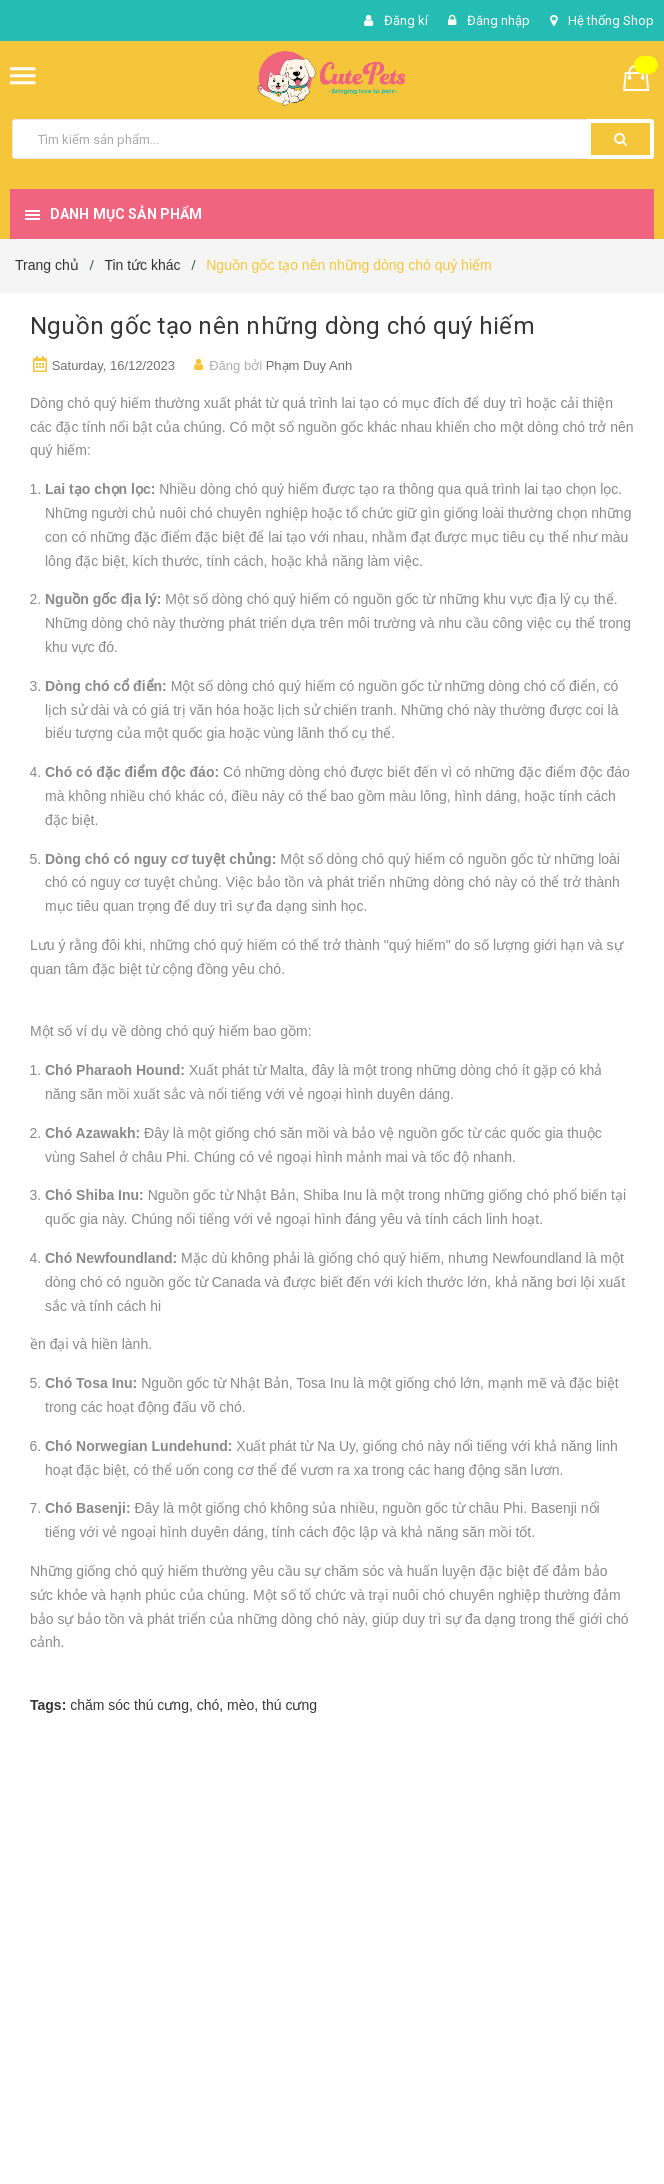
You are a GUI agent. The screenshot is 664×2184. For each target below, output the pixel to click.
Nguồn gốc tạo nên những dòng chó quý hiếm (282, 326)
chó (208, 1705)
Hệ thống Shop (611, 20)
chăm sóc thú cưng (129, 1705)
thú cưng (289, 1705)
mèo (240, 1705)
